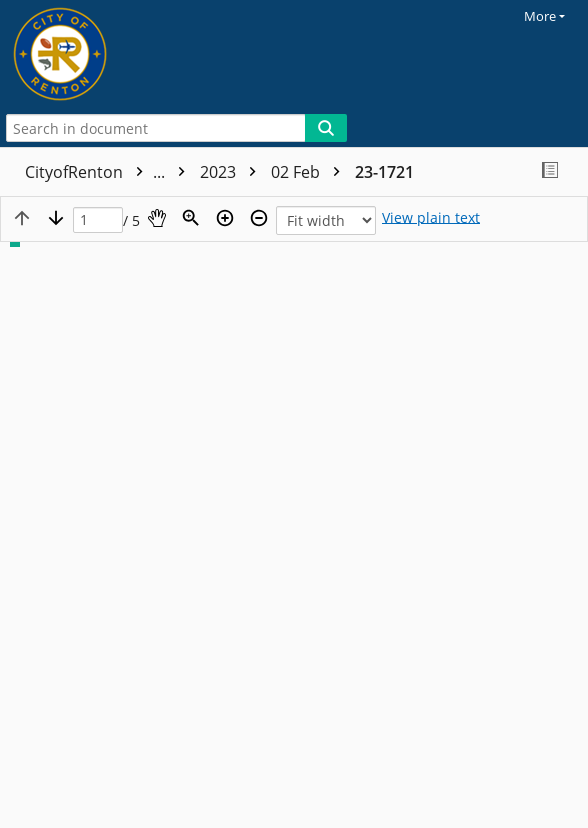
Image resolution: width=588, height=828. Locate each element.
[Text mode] (431, 218)
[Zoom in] (225, 218)
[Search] (326, 128)
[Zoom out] (259, 218)
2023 (233, 172)
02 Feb (310, 172)
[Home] (85, 54)
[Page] (98, 220)
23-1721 (384, 172)
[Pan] (157, 218)
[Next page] (56, 218)
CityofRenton (110, 172)
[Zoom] (191, 218)
